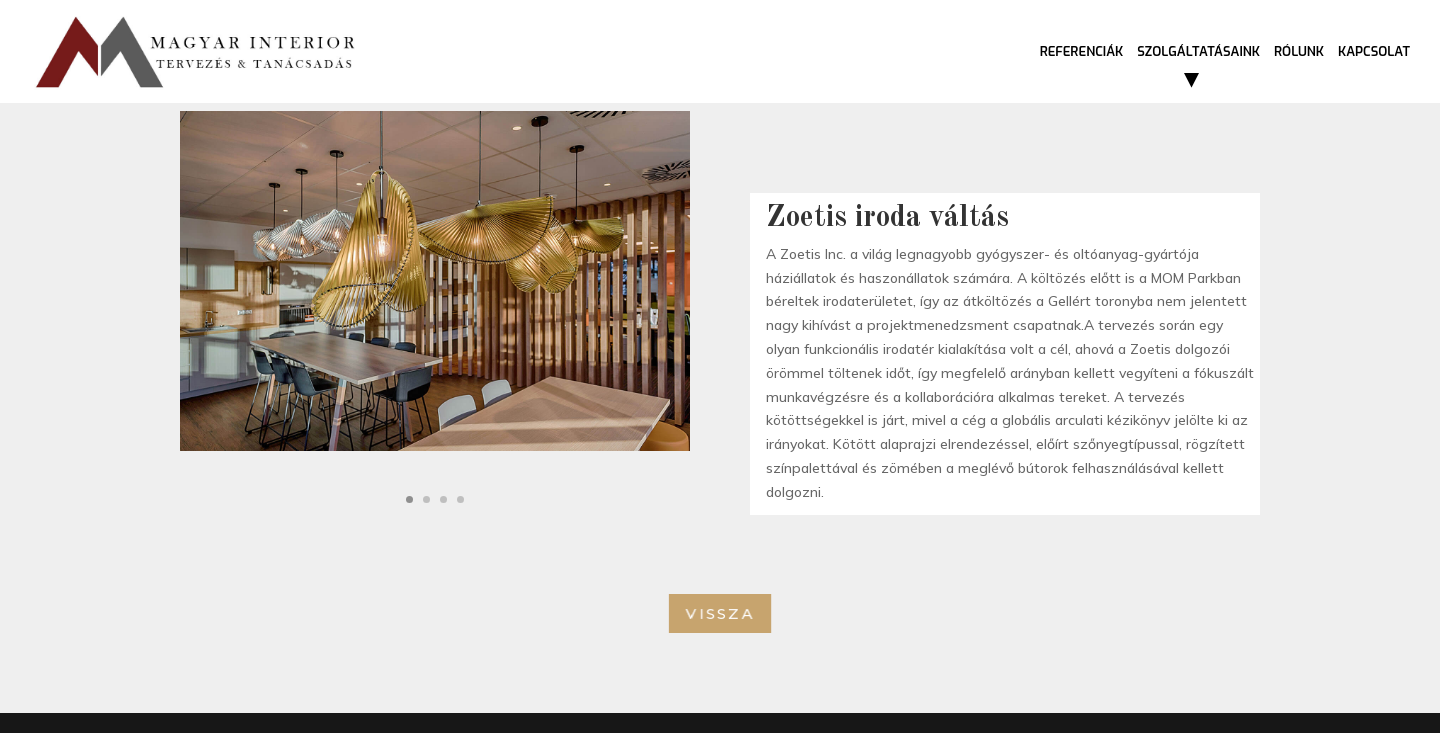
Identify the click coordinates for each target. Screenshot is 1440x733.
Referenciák (1082, 52)
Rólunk (1299, 52)
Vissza (720, 613)
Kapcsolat (1374, 52)
